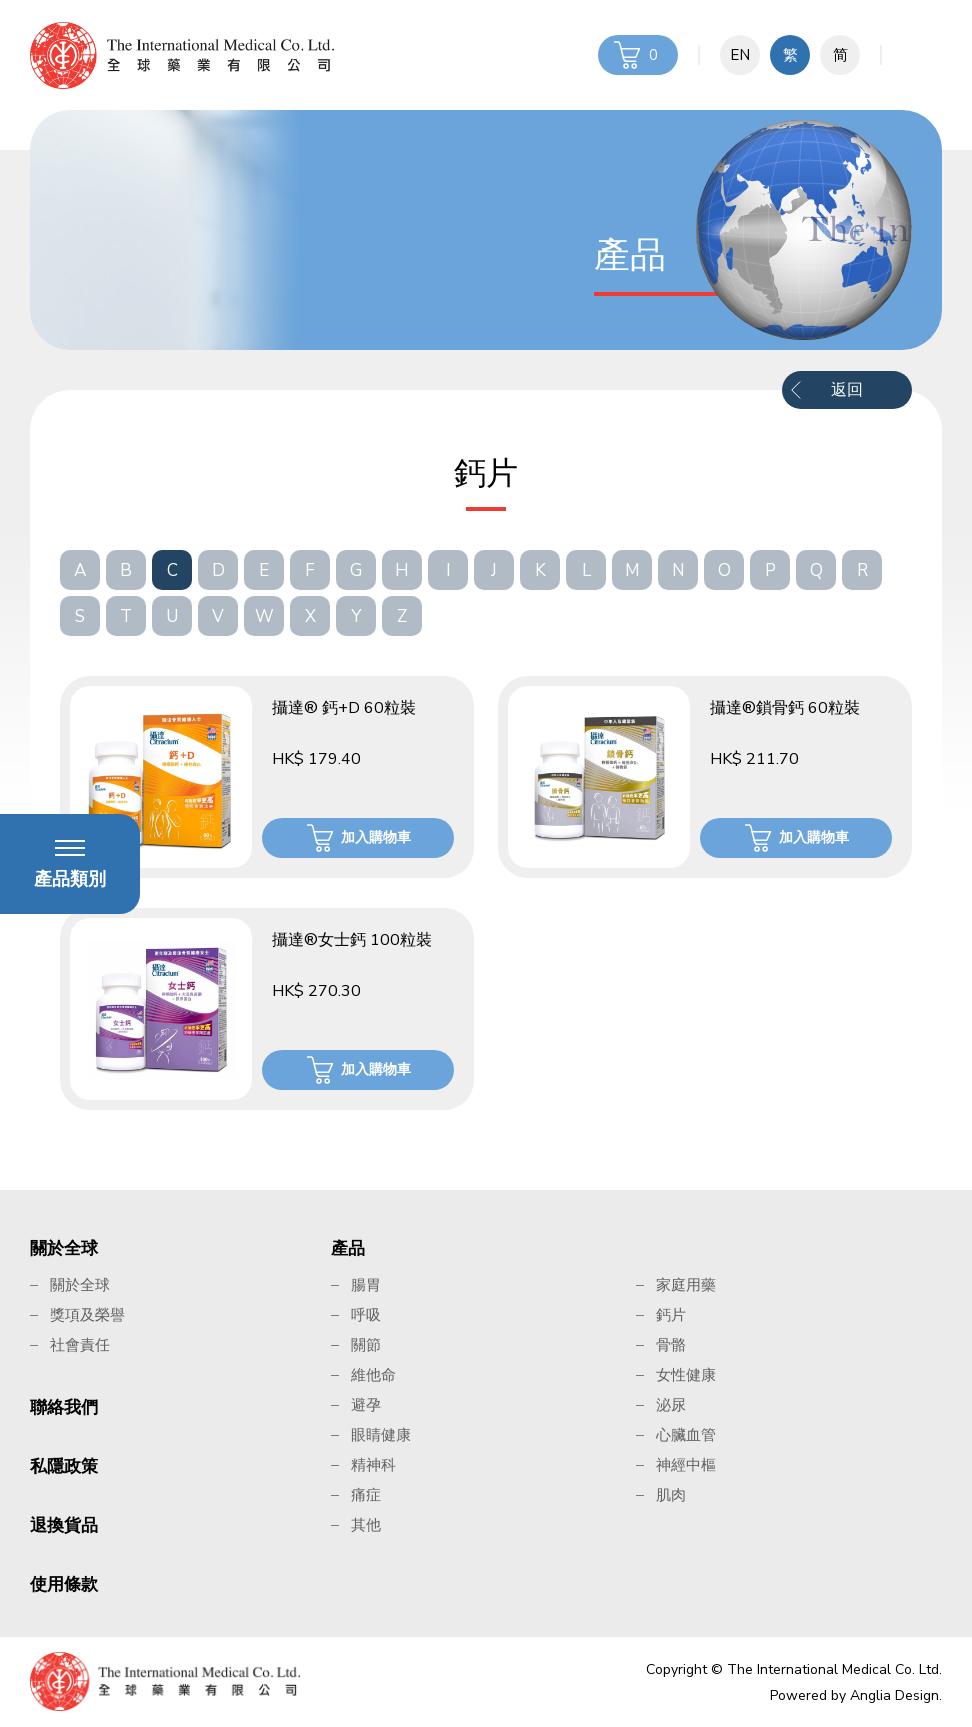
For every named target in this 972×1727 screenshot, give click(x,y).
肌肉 (671, 1495)
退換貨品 (64, 1525)
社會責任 (80, 1345)
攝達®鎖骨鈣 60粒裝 (785, 708)
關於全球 (64, 1248)
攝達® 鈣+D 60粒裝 (344, 708)
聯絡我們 (64, 1407)
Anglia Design (894, 1695)
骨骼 (671, 1345)
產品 (348, 1248)
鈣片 (671, 1315)
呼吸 (366, 1315)
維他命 (373, 1375)
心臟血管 (686, 1435)
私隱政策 (64, 1466)
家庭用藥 (686, 1285)
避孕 (366, 1405)
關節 (366, 1345)
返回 (847, 390)
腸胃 (366, 1285)
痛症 (366, 1495)
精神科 (373, 1465)
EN (740, 55)
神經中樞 (686, 1465)
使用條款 (64, 1584)
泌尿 (671, 1405)
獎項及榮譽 (87, 1315)
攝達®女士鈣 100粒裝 (352, 940)
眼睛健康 (381, 1435)
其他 (366, 1525)
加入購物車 (376, 837)
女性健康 (686, 1375)
